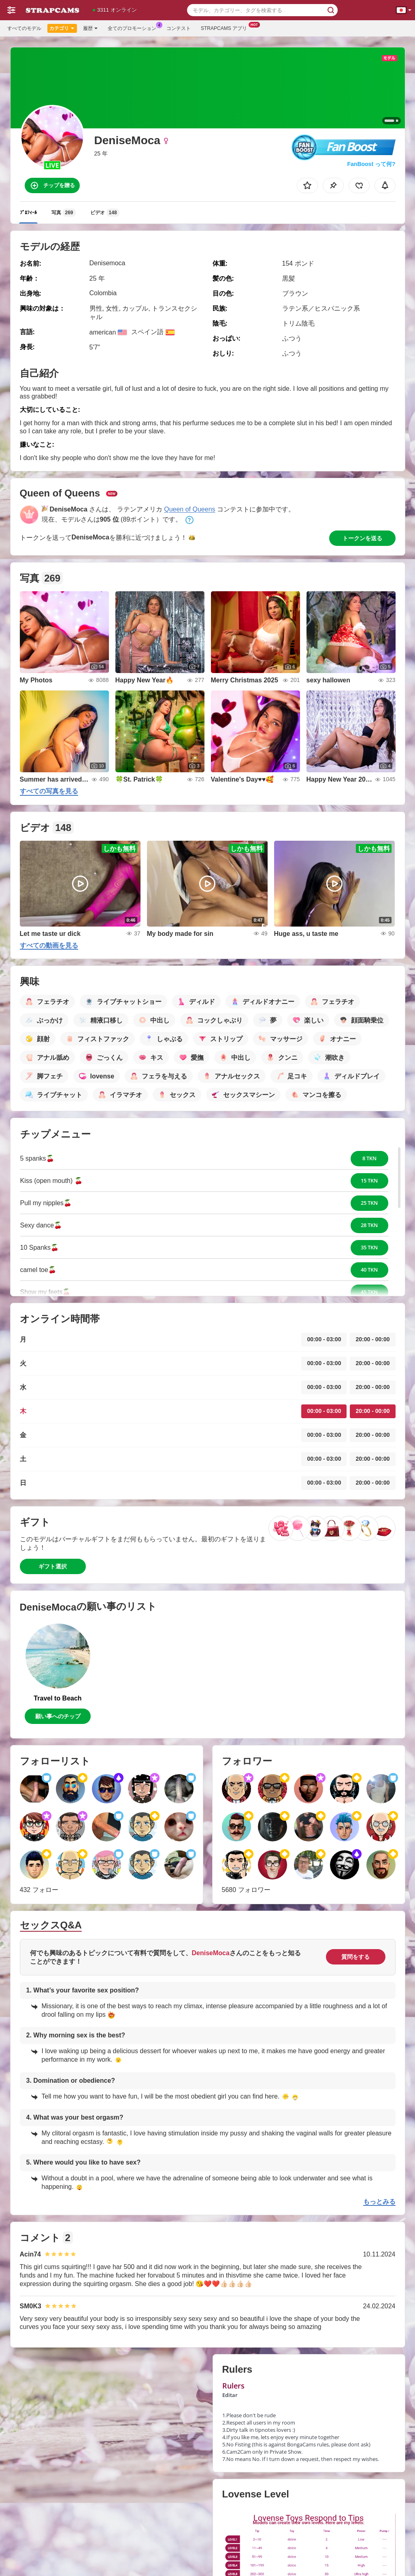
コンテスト (178, 28)
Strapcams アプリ (226, 27)
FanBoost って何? (371, 164)
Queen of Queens (189, 509)
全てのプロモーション (134, 27)
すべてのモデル (24, 28)
